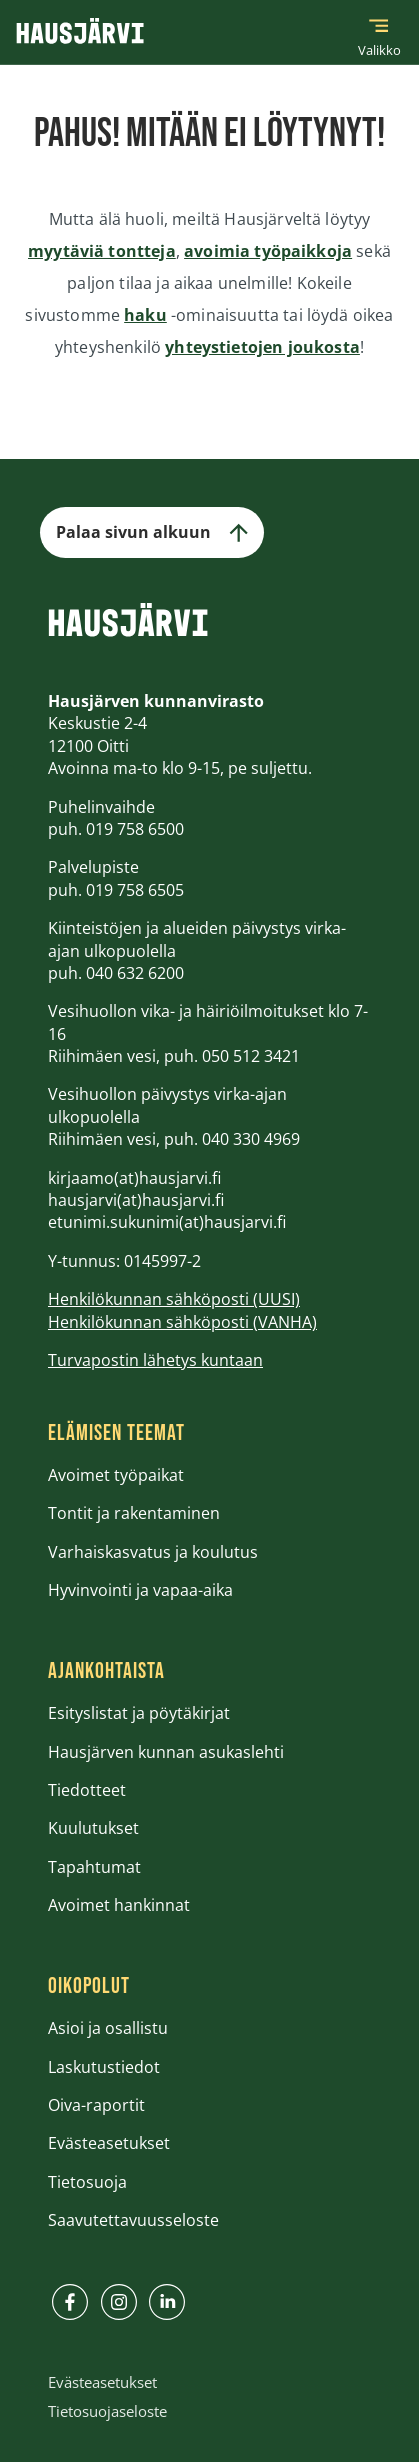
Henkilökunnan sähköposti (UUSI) (174, 1299)
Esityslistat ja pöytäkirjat (139, 1713)
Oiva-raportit (96, 2105)
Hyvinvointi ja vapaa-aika (140, 1590)
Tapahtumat (94, 1867)
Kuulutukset (93, 1828)
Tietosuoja (87, 2182)
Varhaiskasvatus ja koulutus (153, 1552)
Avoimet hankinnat (119, 1905)
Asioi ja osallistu (108, 2028)
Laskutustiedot (104, 2067)
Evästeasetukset (109, 2143)
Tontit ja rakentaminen (134, 1513)
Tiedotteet (87, 1790)
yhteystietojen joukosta (262, 347)
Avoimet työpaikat (116, 1475)
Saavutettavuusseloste (133, 2220)
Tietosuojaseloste (107, 2411)
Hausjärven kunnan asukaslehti (166, 1752)
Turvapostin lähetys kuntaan (155, 1360)
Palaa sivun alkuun (152, 532)
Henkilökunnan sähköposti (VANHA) (182, 1322)
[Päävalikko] (379, 32)
